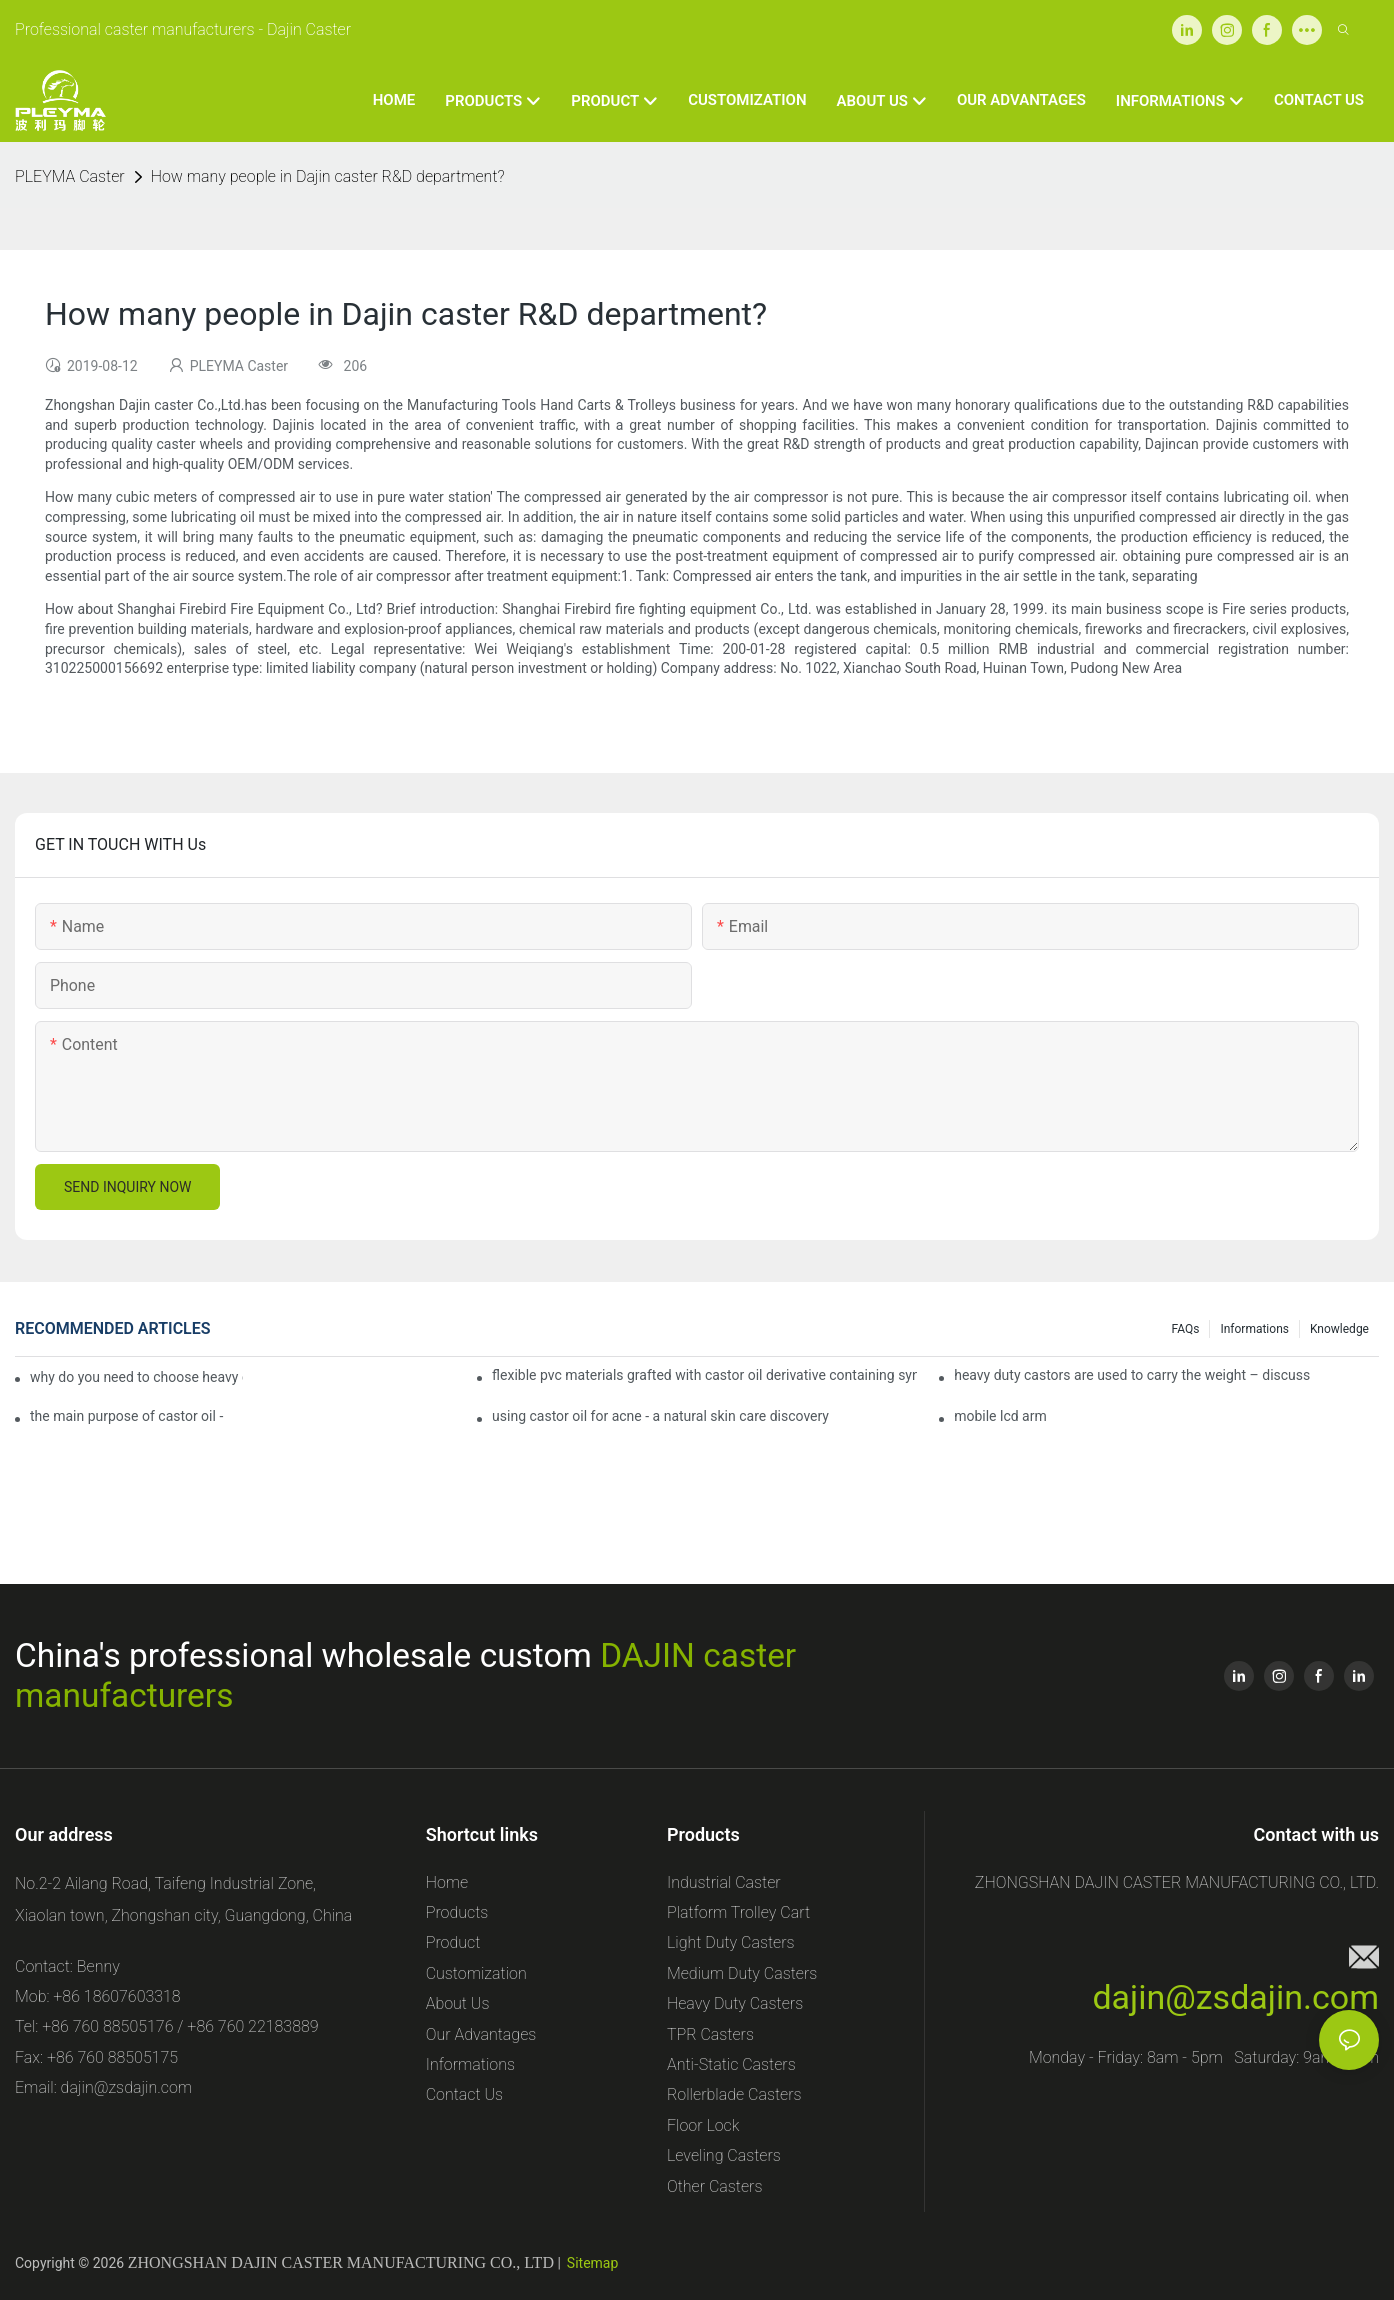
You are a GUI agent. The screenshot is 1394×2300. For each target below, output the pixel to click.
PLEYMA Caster (70, 176)
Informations (1254, 1329)
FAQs (1186, 1329)
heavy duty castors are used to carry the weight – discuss (1132, 1375)
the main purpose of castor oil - (126, 1416)
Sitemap (592, 2263)
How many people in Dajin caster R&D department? (328, 176)
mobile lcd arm (1000, 1416)
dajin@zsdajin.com (1235, 1997)
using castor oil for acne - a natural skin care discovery (660, 1416)
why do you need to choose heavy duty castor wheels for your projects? (136, 1377)
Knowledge (1339, 1329)
